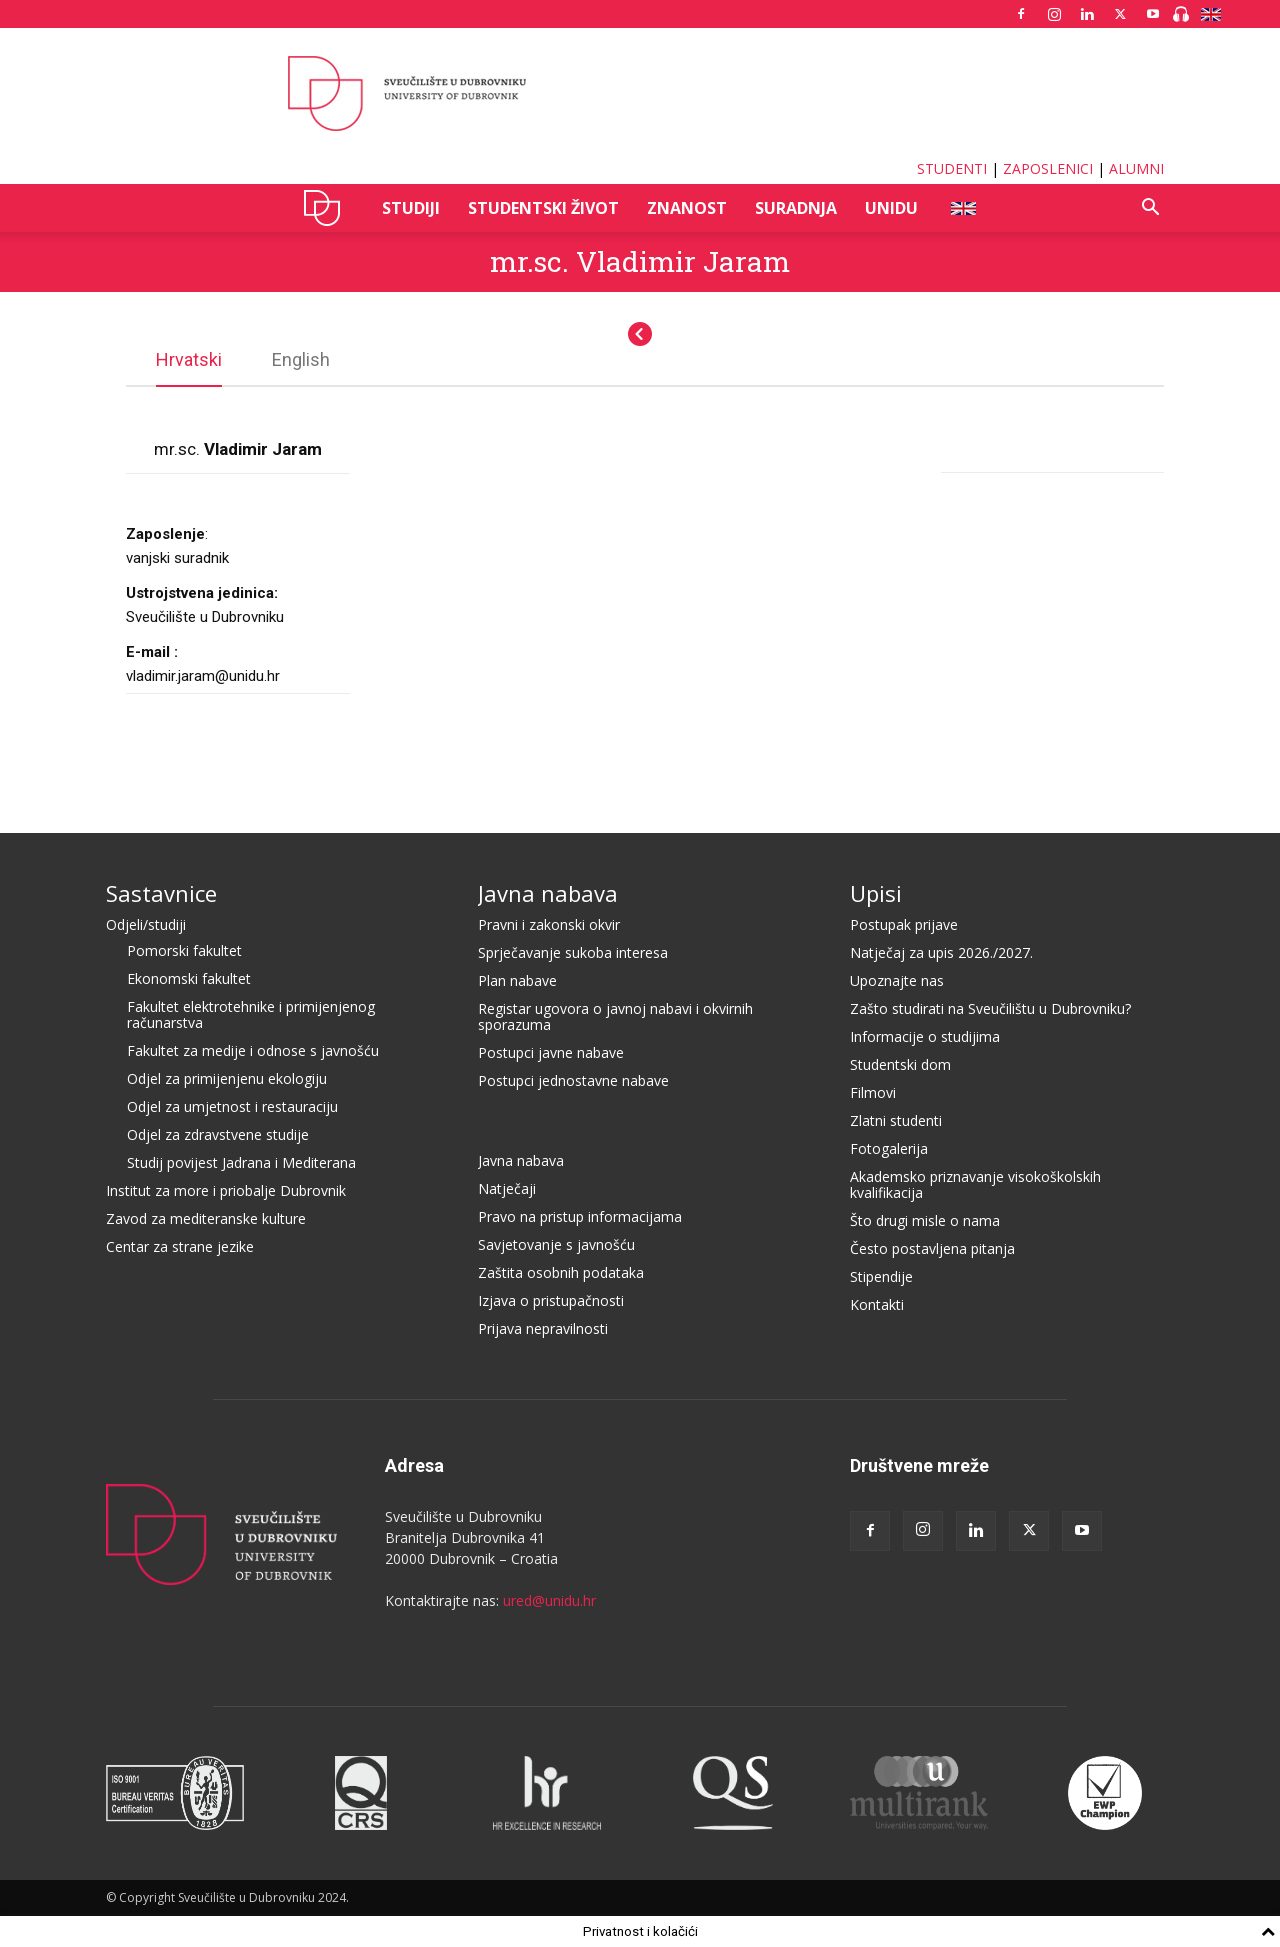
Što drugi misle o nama (925, 1220)
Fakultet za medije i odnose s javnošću (253, 1050)
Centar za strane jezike (180, 1246)
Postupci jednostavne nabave (573, 1080)
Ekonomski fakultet (189, 978)
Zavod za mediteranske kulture (206, 1218)
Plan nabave (517, 980)
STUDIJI (411, 208)
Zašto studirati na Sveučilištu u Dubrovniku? (990, 1008)
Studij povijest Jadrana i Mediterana (241, 1162)
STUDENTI (952, 168)
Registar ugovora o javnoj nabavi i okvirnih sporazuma (615, 1016)
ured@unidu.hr (549, 1600)
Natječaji (507, 1188)
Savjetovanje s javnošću (556, 1244)
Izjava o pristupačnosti (551, 1300)
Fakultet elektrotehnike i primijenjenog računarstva (251, 1014)
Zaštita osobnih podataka (561, 1272)
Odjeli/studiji (146, 924)
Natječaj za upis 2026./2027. (941, 952)
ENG (962, 208)
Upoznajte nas (897, 980)
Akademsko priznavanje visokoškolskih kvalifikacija (975, 1184)
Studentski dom (900, 1064)
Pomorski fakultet (184, 950)
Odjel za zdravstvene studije (218, 1134)
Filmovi (873, 1092)
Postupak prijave (904, 924)
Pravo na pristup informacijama (580, 1216)
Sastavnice (161, 893)
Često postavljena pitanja (932, 1248)
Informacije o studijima (925, 1036)
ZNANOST (687, 208)
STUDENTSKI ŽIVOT (543, 208)
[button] (1150, 209)
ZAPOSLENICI (1048, 168)
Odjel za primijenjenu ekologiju (227, 1078)
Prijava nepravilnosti (543, 1328)
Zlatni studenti (896, 1120)
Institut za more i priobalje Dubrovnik (226, 1190)
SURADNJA (796, 208)
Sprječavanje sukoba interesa (573, 952)
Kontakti (877, 1304)
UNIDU (327, 208)
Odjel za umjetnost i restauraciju (232, 1106)
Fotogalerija (889, 1148)
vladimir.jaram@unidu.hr (203, 676)
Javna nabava (548, 893)
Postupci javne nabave (551, 1052)
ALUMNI (1136, 168)
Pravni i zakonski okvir (549, 924)
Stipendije (881, 1276)
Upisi (876, 893)
